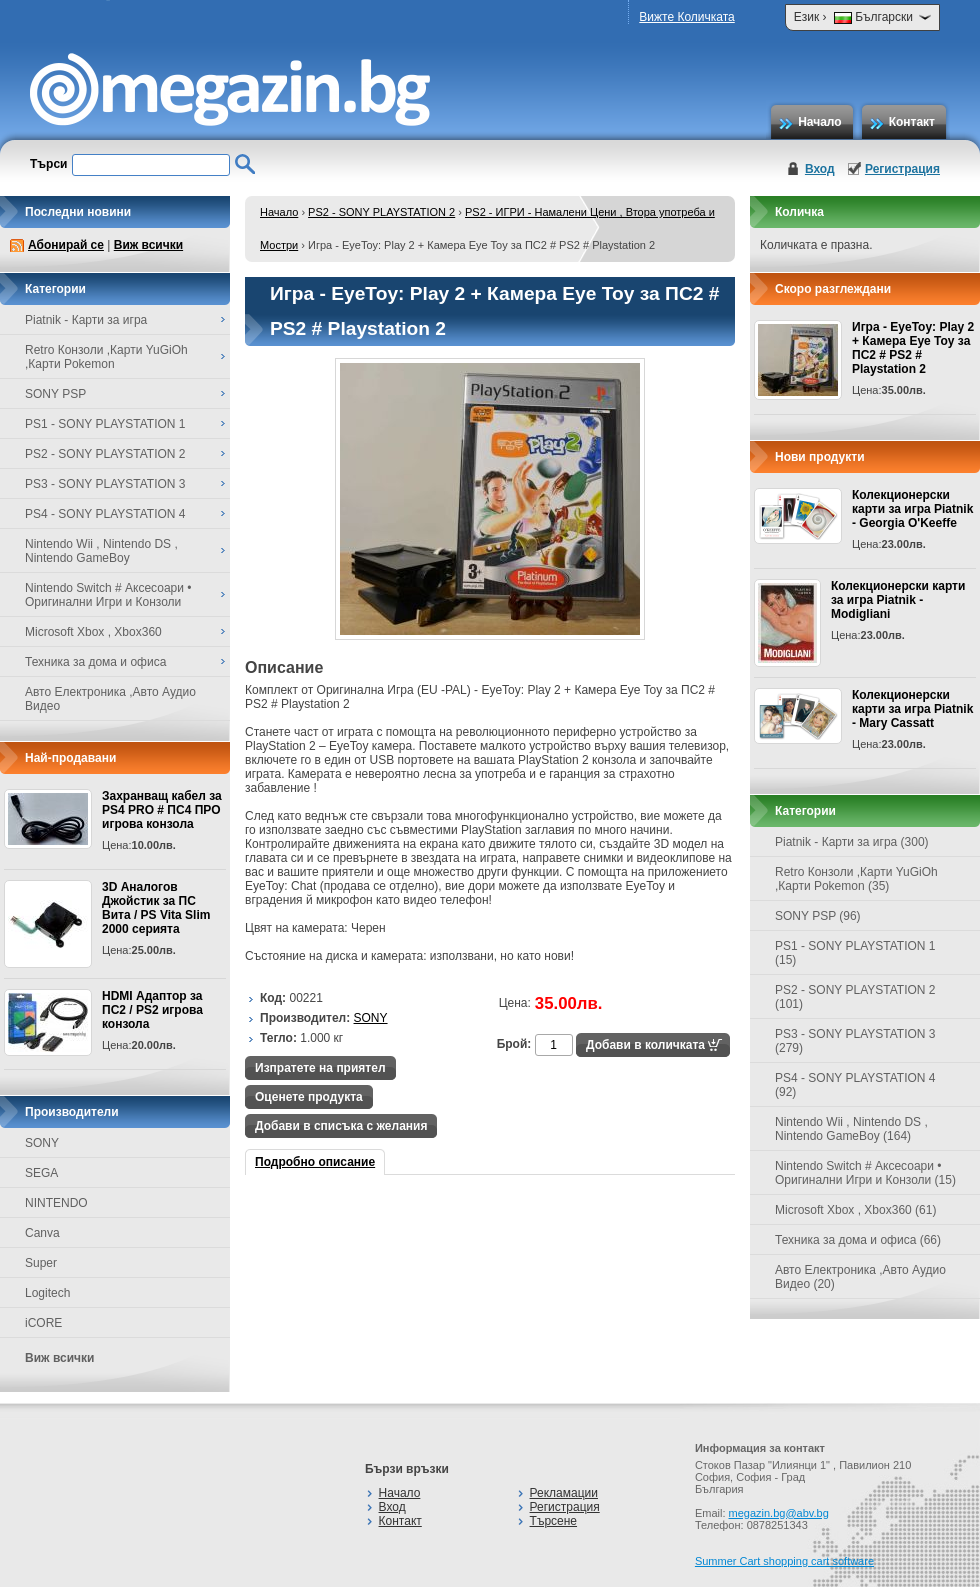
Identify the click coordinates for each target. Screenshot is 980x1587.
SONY (42, 1143)
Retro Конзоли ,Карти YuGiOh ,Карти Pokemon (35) (856, 879)
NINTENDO (56, 1203)
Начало (819, 122)
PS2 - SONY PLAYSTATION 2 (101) (855, 997)
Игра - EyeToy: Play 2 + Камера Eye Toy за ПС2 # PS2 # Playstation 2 (913, 348)
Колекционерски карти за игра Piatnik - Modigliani (898, 600)
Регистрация (902, 169)
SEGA (41, 1173)
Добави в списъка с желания (341, 1126)
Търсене (553, 1521)
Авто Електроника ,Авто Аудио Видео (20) (860, 1277)
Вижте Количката (686, 17)
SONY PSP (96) (818, 916)
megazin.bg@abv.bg (779, 1513)
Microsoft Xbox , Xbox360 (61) (855, 1210)
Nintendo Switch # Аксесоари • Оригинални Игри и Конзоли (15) (865, 1173)
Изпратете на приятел (320, 1068)
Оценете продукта (309, 1097)
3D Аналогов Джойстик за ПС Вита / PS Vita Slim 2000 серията (156, 908)
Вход (820, 169)
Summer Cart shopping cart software (784, 1561)
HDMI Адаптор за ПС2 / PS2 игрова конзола (152, 1010)
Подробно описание (315, 1162)
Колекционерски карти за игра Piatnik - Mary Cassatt (912, 709)
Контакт (912, 122)
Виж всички (148, 245)
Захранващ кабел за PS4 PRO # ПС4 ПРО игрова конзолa (162, 810)
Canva (42, 1233)
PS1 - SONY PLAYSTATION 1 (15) (855, 953)
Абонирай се (66, 245)
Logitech (47, 1293)
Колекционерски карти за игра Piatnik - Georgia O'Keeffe (912, 509)
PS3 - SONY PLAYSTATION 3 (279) (855, 1041)
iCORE (43, 1323)
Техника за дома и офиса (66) (858, 1240)
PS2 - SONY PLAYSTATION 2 (381, 212)
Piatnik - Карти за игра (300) (852, 842)
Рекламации (564, 1493)
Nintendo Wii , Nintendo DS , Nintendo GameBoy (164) (851, 1129)
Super (41, 1263)
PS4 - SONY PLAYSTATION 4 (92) (855, 1085)
